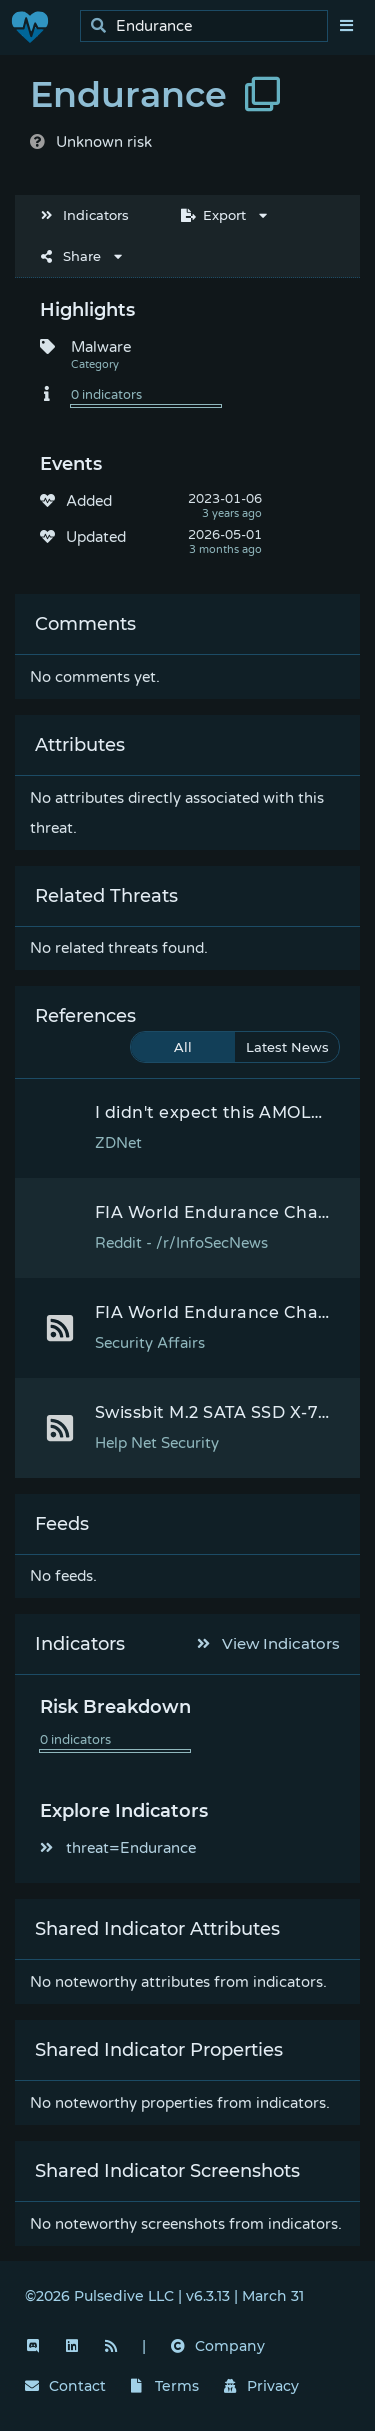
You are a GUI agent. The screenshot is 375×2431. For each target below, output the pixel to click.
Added (89, 501)
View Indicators (269, 1643)
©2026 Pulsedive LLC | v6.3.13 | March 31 (164, 2296)
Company (218, 2346)
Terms (165, 2386)
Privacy (262, 2386)
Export (213, 215)
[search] (209, 26)
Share (71, 256)
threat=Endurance (118, 1848)
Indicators (85, 215)
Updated (96, 537)
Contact (65, 2386)
